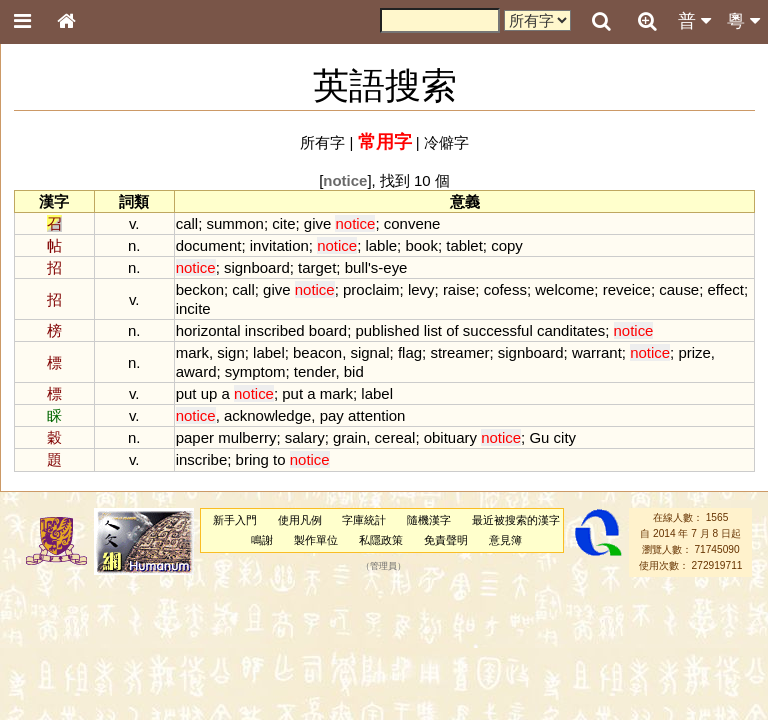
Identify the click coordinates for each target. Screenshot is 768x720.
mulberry (247, 437)
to (279, 459)
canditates (571, 330)
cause (679, 289)
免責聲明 (446, 540)
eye (395, 267)
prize (694, 352)
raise (459, 289)
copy (507, 245)
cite (283, 223)
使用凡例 (300, 520)
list (433, 330)
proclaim (371, 289)
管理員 (383, 566)
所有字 (322, 142)
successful (498, 330)
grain (349, 437)
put (186, 393)
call (187, 223)
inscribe (202, 459)
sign (230, 352)
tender (315, 371)
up (209, 393)
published (387, 330)
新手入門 (235, 520)
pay (332, 415)
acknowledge (267, 415)
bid (354, 371)
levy (421, 289)
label (269, 352)
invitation (279, 245)
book (421, 245)
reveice (627, 289)
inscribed (275, 330)
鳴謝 (262, 540)
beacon (317, 352)
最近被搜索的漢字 (516, 520)
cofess (505, 289)
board (328, 330)
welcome (564, 289)
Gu (539, 437)
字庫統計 (364, 520)
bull (356, 267)
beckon (200, 289)
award (196, 371)
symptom (255, 371)
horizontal (208, 330)
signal (369, 352)
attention (376, 415)
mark (192, 352)
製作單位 (316, 540)
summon (234, 223)
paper (195, 437)
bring (252, 459)
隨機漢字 (429, 520)
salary (305, 437)
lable (381, 245)
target (317, 267)
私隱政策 (381, 540)
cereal (395, 437)
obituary (450, 437)
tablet (464, 245)
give (317, 223)
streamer (459, 352)
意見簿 (505, 540)
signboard (257, 267)
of (452, 330)
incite (193, 308)
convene (412, 223)
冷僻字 (446, 142)
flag (410, 352)
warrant (597, 352)
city (565, 437)
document (209, 245)
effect (726, 289)
